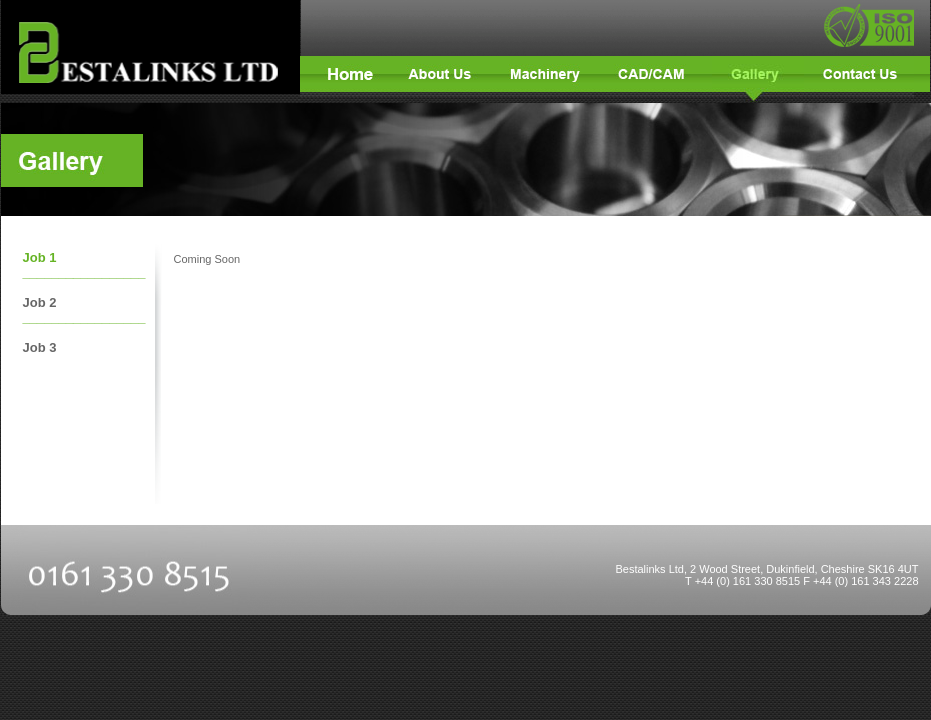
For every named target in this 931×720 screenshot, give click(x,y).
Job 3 (40, 347)
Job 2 (40, 302)
